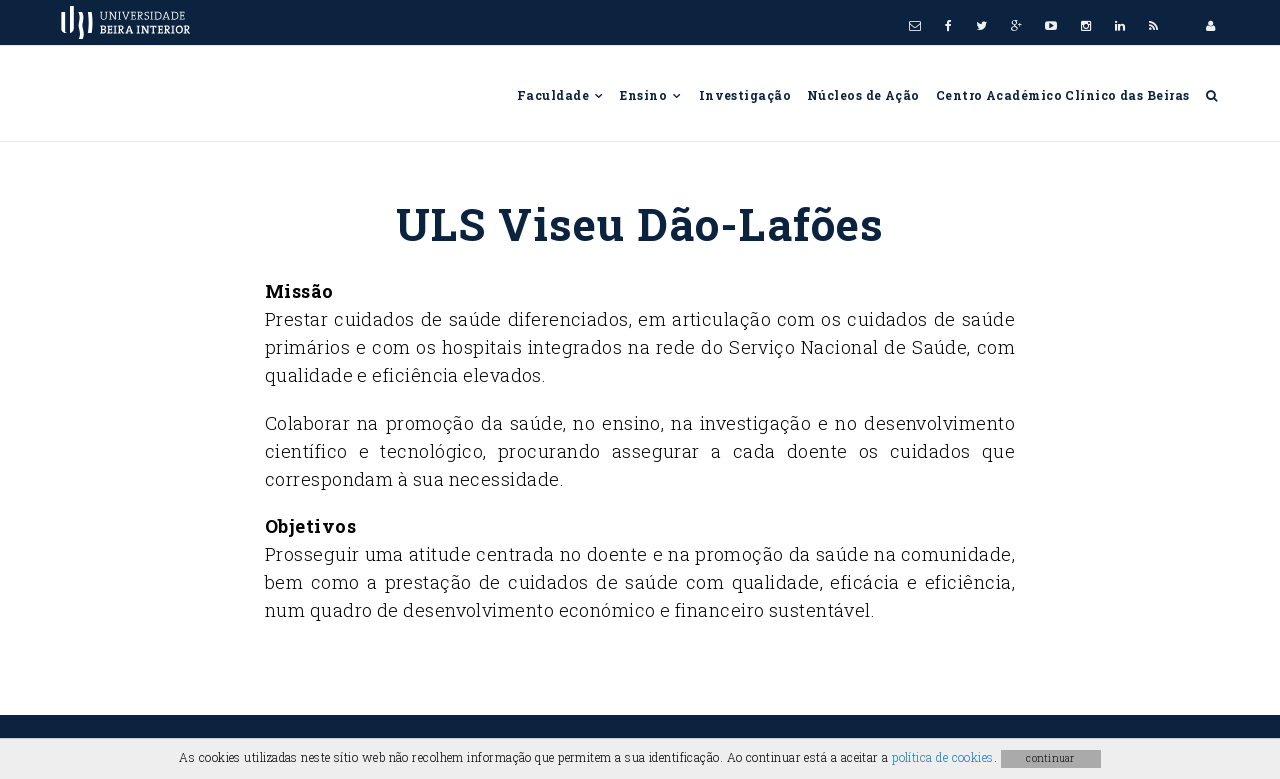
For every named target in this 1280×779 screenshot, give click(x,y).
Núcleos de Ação (863, 95)
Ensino (651, 95)
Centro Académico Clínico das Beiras (1063, 95)
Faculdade (561, 95)
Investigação (745, 95)
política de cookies (943, 757)
